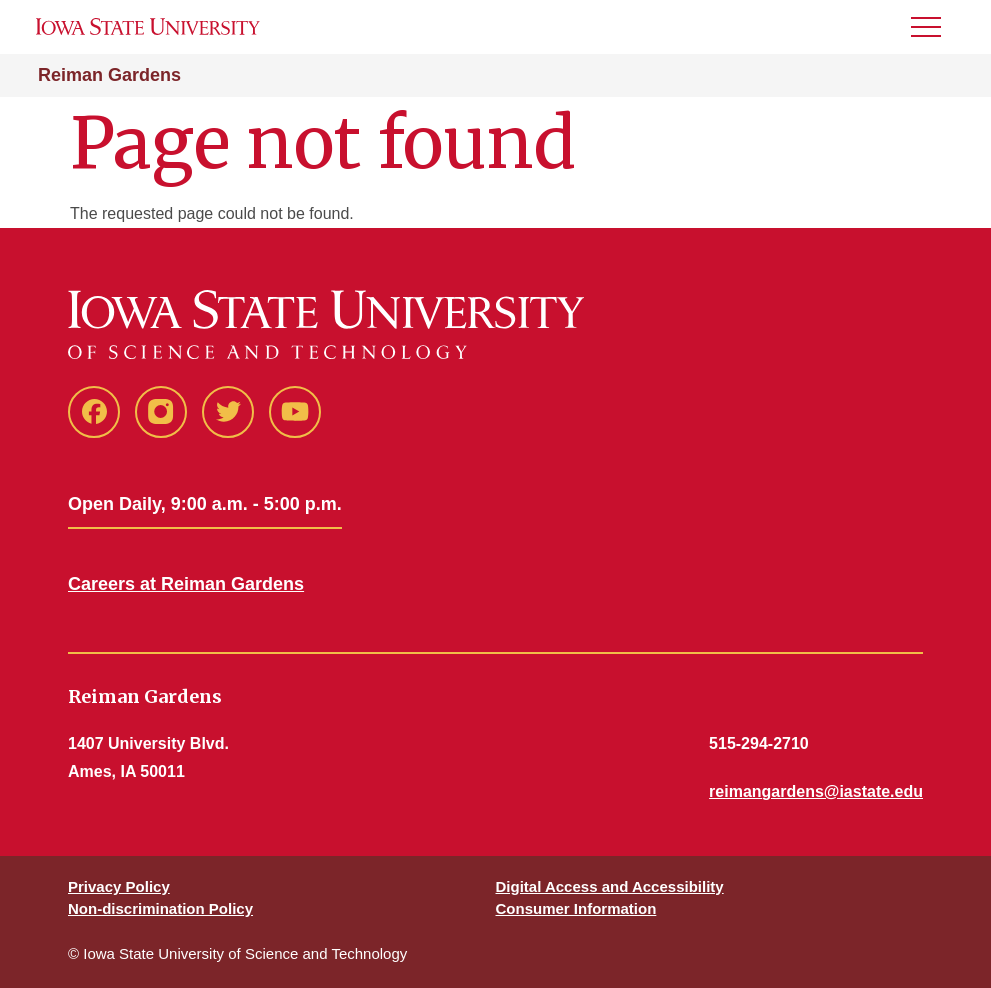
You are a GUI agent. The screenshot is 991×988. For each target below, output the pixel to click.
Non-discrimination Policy (160, 908)
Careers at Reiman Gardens (186, 584)
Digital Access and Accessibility (610, 886)
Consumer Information (576, 908)
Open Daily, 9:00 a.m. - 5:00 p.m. (205, 504)
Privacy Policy (119, 886)
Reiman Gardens (109, 75)
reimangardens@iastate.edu (816, 791)
